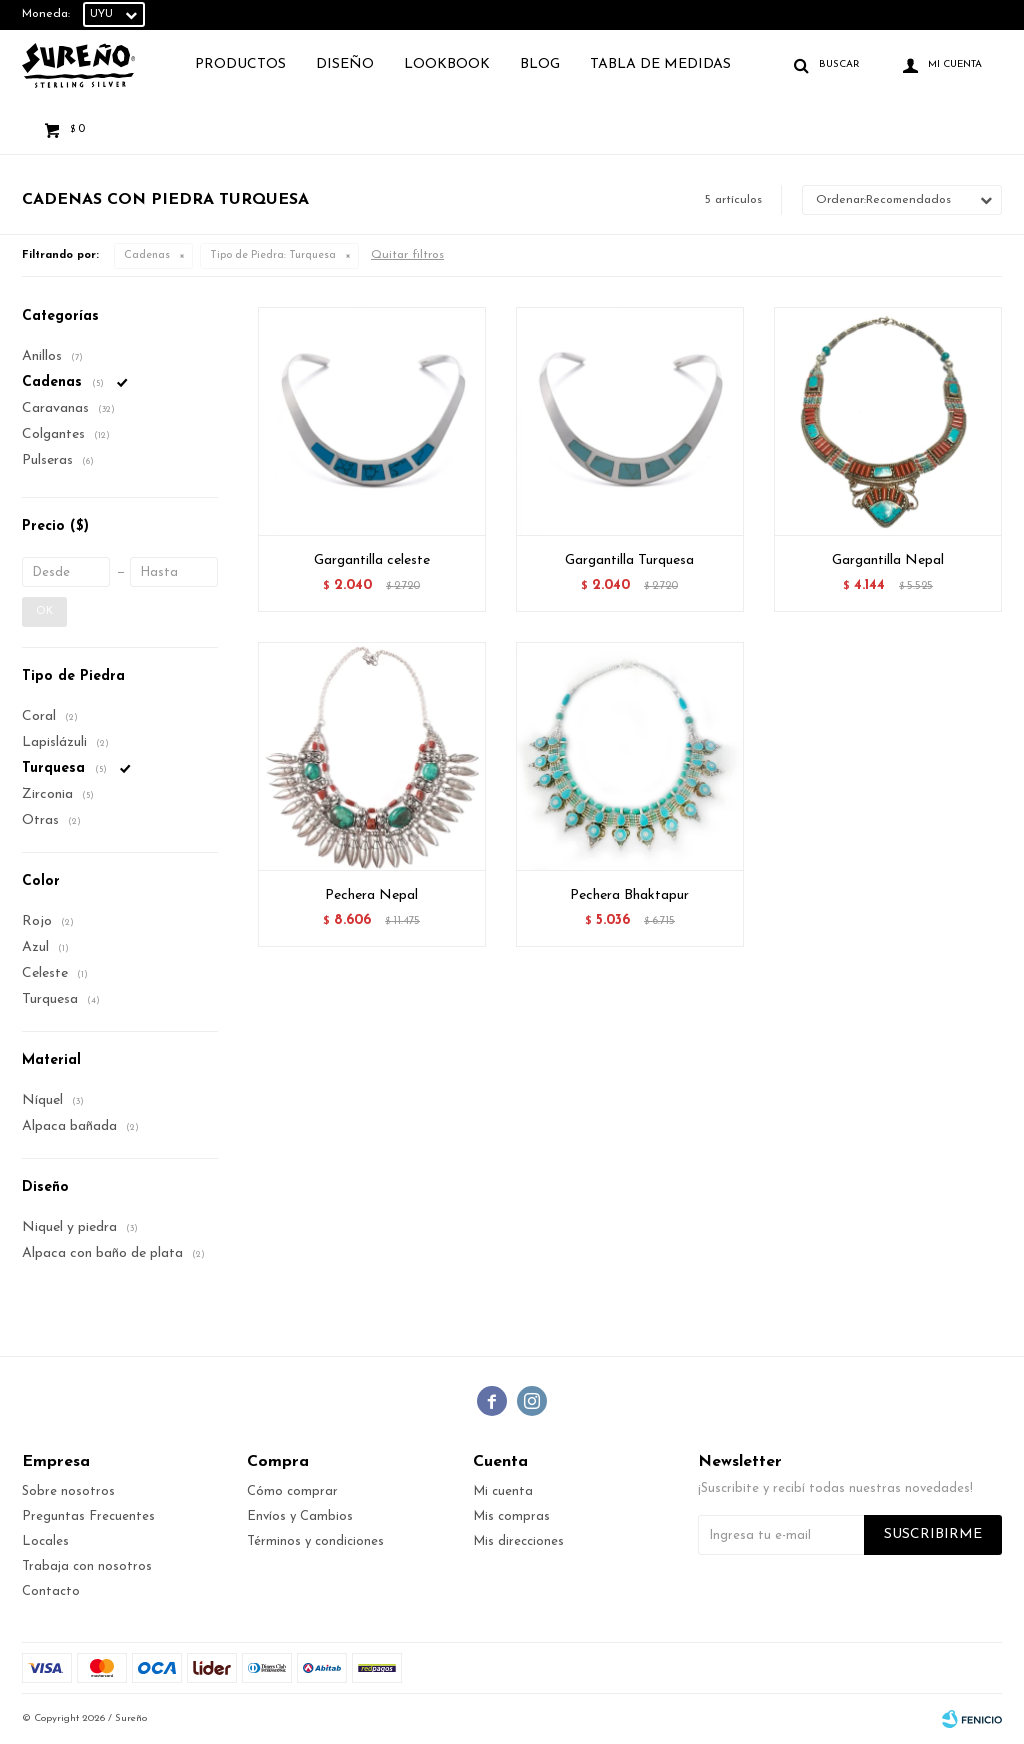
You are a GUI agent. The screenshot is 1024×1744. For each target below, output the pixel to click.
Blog (540, 64)
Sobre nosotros (68, 1491)
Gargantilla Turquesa (629, 560)
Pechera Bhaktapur (629, 895)
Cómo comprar (292, 1491)
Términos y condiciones (315, 1541)
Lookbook (447, 64)
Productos (240, 64)
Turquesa (273, 255)
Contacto (51, 1591)
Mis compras (511, 1516)
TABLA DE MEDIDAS (660, 64)
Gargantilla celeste (372, 560)
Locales (45, 1541)
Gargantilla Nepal (888, 560)
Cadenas (147, 255)
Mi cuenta (503, 1491)
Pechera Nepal (371, 895)
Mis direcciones (518, 1541)
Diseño (345, 64)
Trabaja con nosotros (87, 1566)
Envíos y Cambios (300, 1516)
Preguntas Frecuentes (88, 1516)
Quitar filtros (407, 255)
